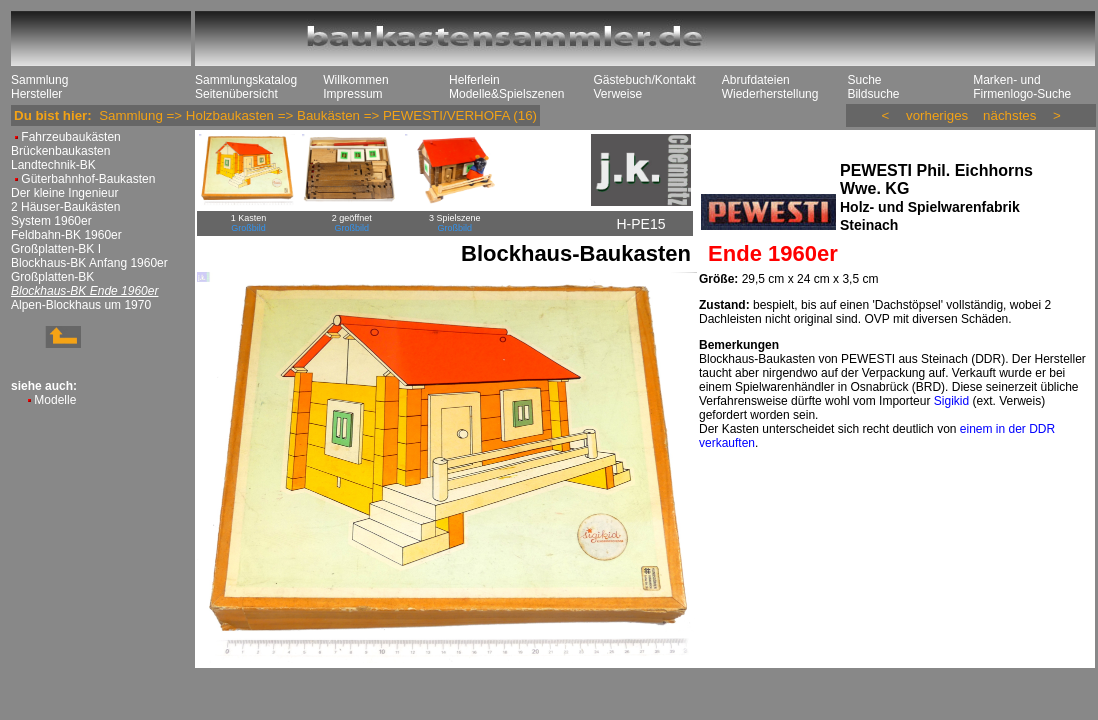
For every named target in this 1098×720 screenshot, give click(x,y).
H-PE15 (640, 224)
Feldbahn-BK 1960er (66, 235)
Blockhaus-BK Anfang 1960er (89, 263)
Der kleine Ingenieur (64, 193)
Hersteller (36, 94)
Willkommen (355, 80)
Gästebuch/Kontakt (644, 80)
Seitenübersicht (236, 94)
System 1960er (51, 221)
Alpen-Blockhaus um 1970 (81, 305)
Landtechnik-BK (53, 165)
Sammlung (39, 80)
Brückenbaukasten (60, 151)
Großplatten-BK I (56, 249)
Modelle (55, 400)
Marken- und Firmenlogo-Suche (1022, 87)
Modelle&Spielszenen (506, 94)
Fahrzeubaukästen (70, 137)
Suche (864, 80)
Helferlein (474, 80)
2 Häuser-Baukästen (65, 207)
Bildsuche (873, 94)
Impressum (352, 94)
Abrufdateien (756, 80)
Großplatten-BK (52, 277)
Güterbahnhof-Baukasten (88, 179)
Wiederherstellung (770, 94)
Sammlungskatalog (246, 80)
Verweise (617, 94)
